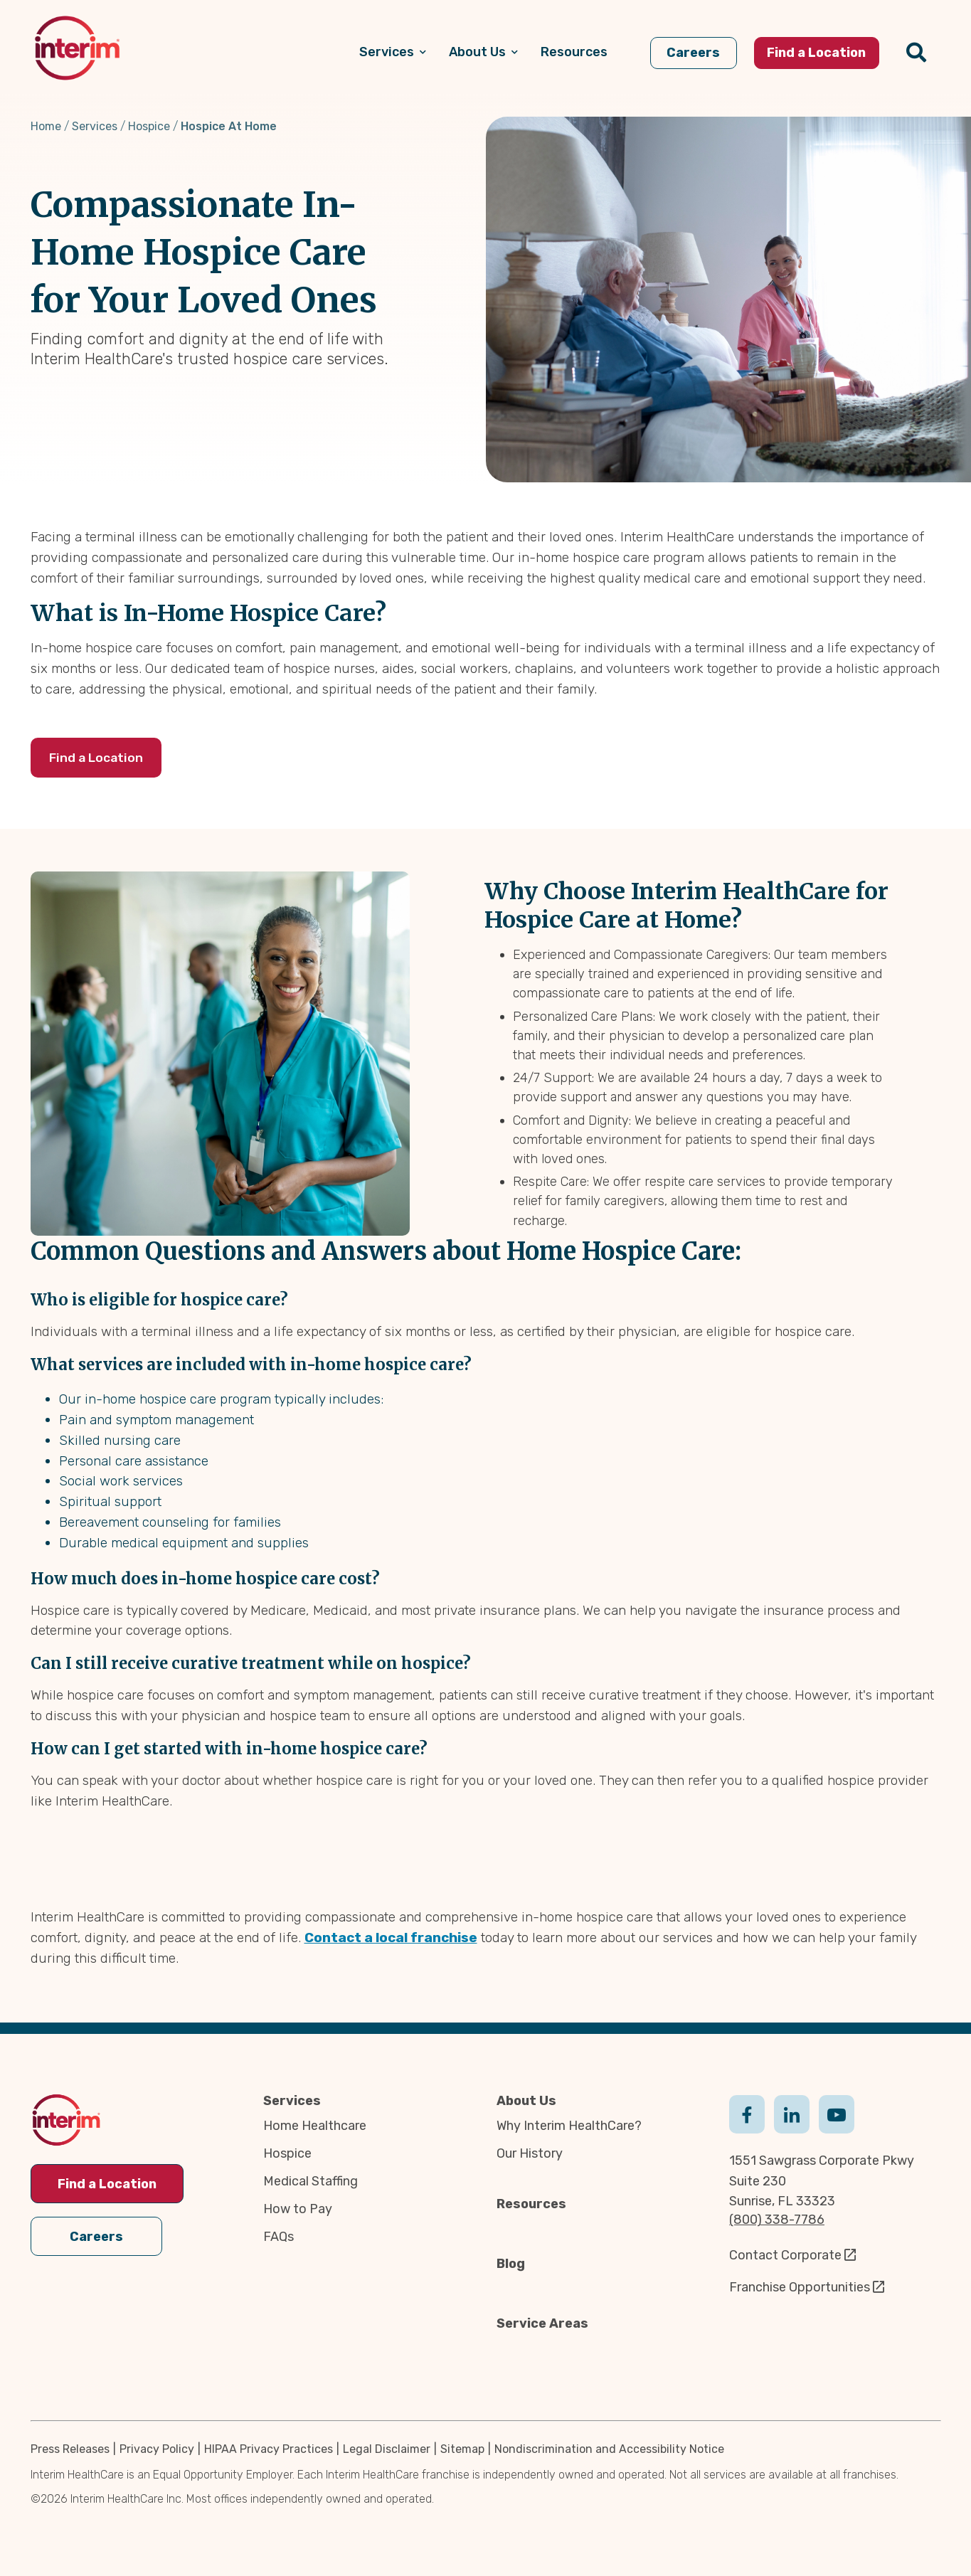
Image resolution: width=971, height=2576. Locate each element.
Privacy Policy (157, 2449)
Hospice (149, 126)
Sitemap (462, 2449)
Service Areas (542, 2323)
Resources (531, 2204)
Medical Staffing (310, 2181)
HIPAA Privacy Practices (268, 2449)
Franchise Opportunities (799, 2287)
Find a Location (102, 757)
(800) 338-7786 (776, 2219)
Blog (511, 2264)
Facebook (747, 2113)
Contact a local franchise (390, 1937)
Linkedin (792, 2113)
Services (94, 126)
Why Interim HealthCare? (569, 2126)
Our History (530, 2153)
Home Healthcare (314, 2126)
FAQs (278, 2236)
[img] (77, 48)
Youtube (836, 2113)
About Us (526, 2101)
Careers (96, 2232)
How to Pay (297, 2209)
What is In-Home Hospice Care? (208, 613)
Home (46, 126)
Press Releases (70, 2449)
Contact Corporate (785, 2255)
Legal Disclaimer (386, 2449)
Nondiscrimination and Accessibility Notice (609, 2449)
